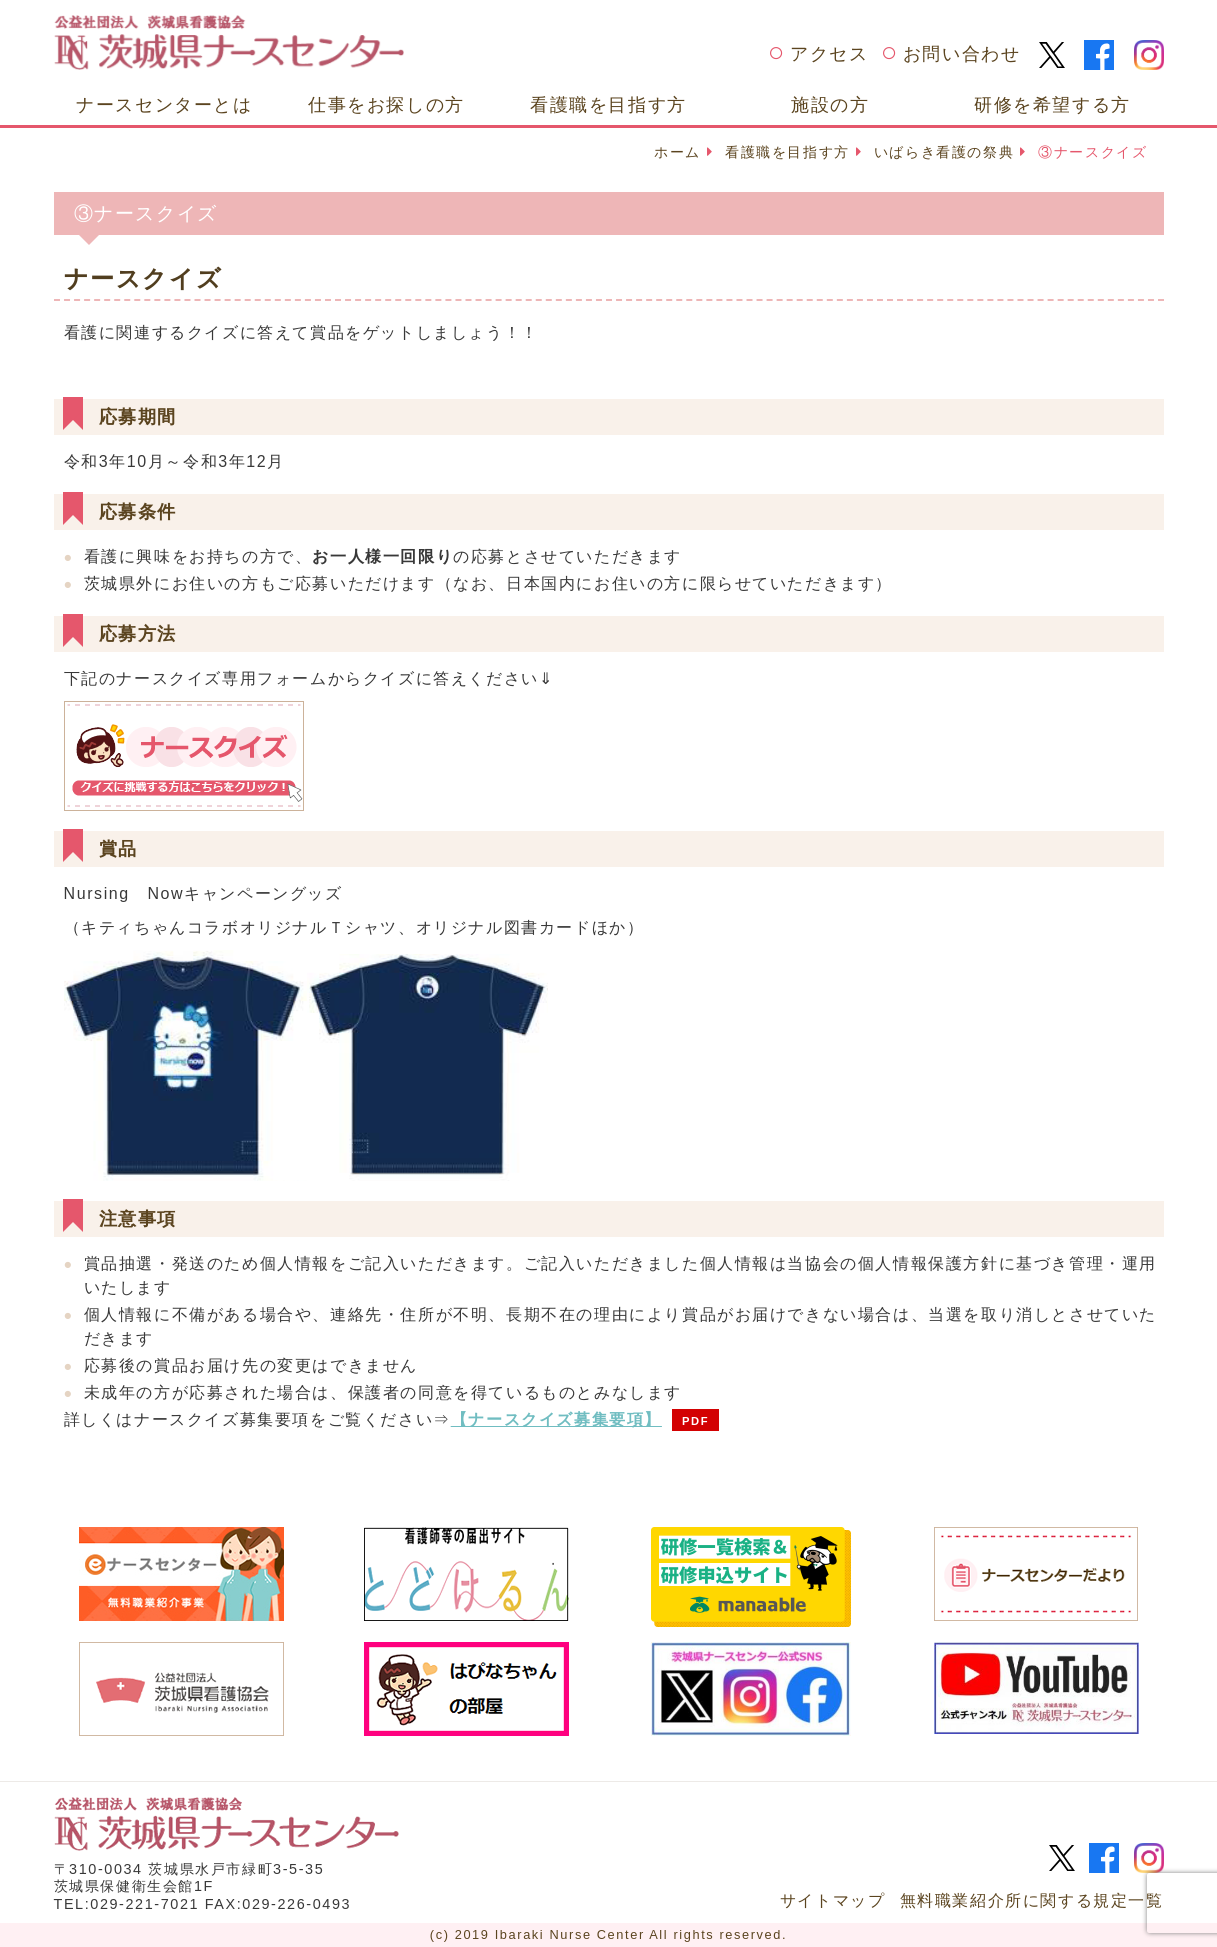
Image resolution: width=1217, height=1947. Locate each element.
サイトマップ (833, 1900)
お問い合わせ (962, 54)
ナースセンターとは (164, 104)
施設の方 (830, 104)
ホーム (677, 152)
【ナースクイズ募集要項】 (556, 1419)
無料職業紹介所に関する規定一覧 (1032, 1900)
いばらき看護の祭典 (944, 152)
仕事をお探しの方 (386, 104)
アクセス (829, 54)
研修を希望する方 (1052, 104)
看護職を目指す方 (608, 104)
